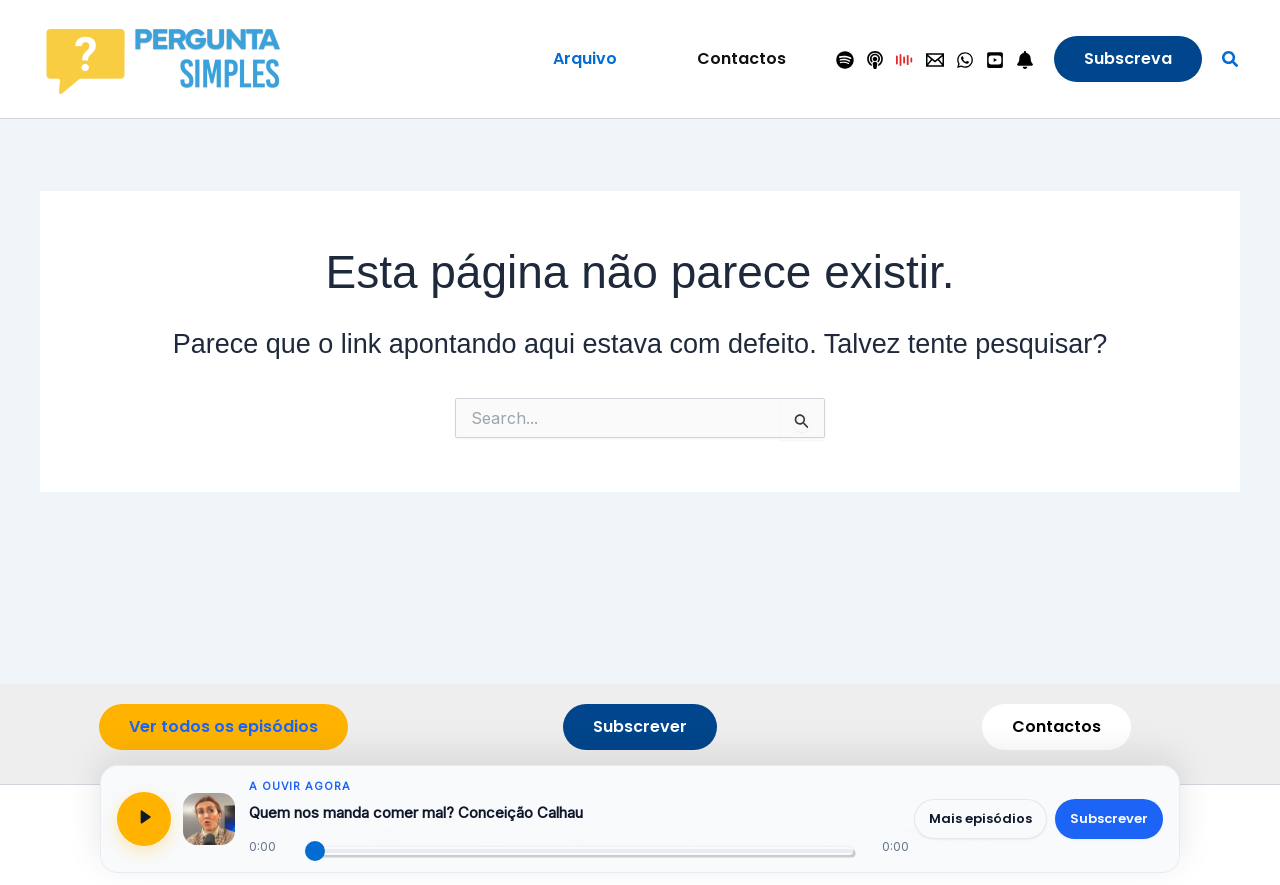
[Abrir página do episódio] (209, 819)
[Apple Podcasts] (875, 61)
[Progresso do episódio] (579, 851)
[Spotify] (845, 61)
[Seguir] (1025, 61)
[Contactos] (935, 61)
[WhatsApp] (965, 61)
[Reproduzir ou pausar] (144, 819)
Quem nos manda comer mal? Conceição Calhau (416, 812)
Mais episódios (980, 818)
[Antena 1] (905, 61)
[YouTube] (995, 61)
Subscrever (1109, 818)
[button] (585, 59)
